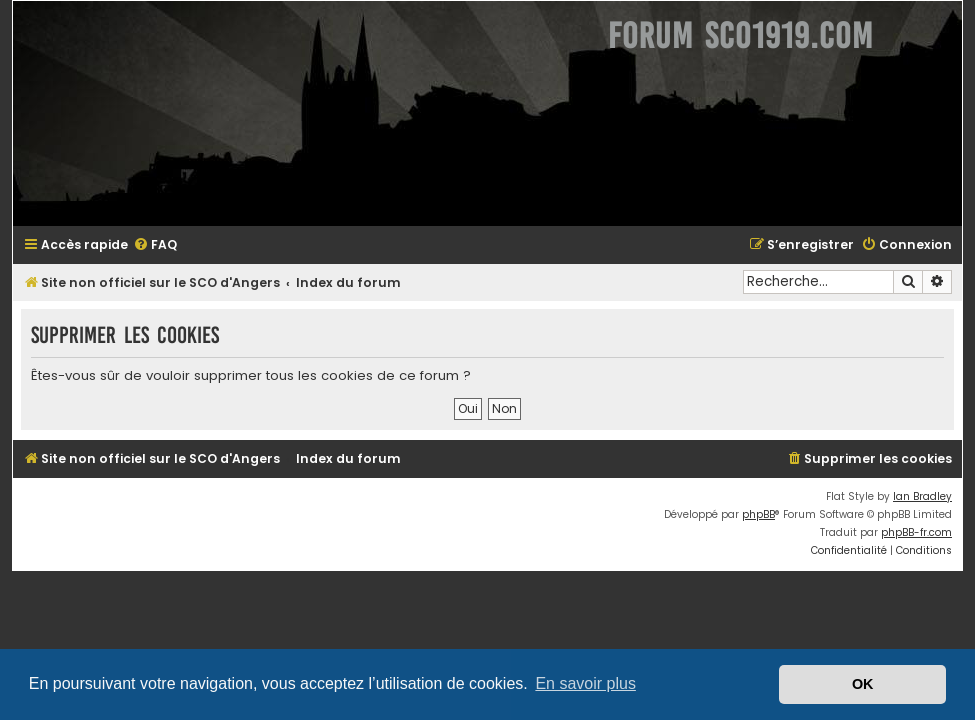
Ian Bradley (922, 496)
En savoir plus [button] (585, 683)
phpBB (758, 514)
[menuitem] (155, 245)
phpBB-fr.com (916, 532)
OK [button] (863, 684)
